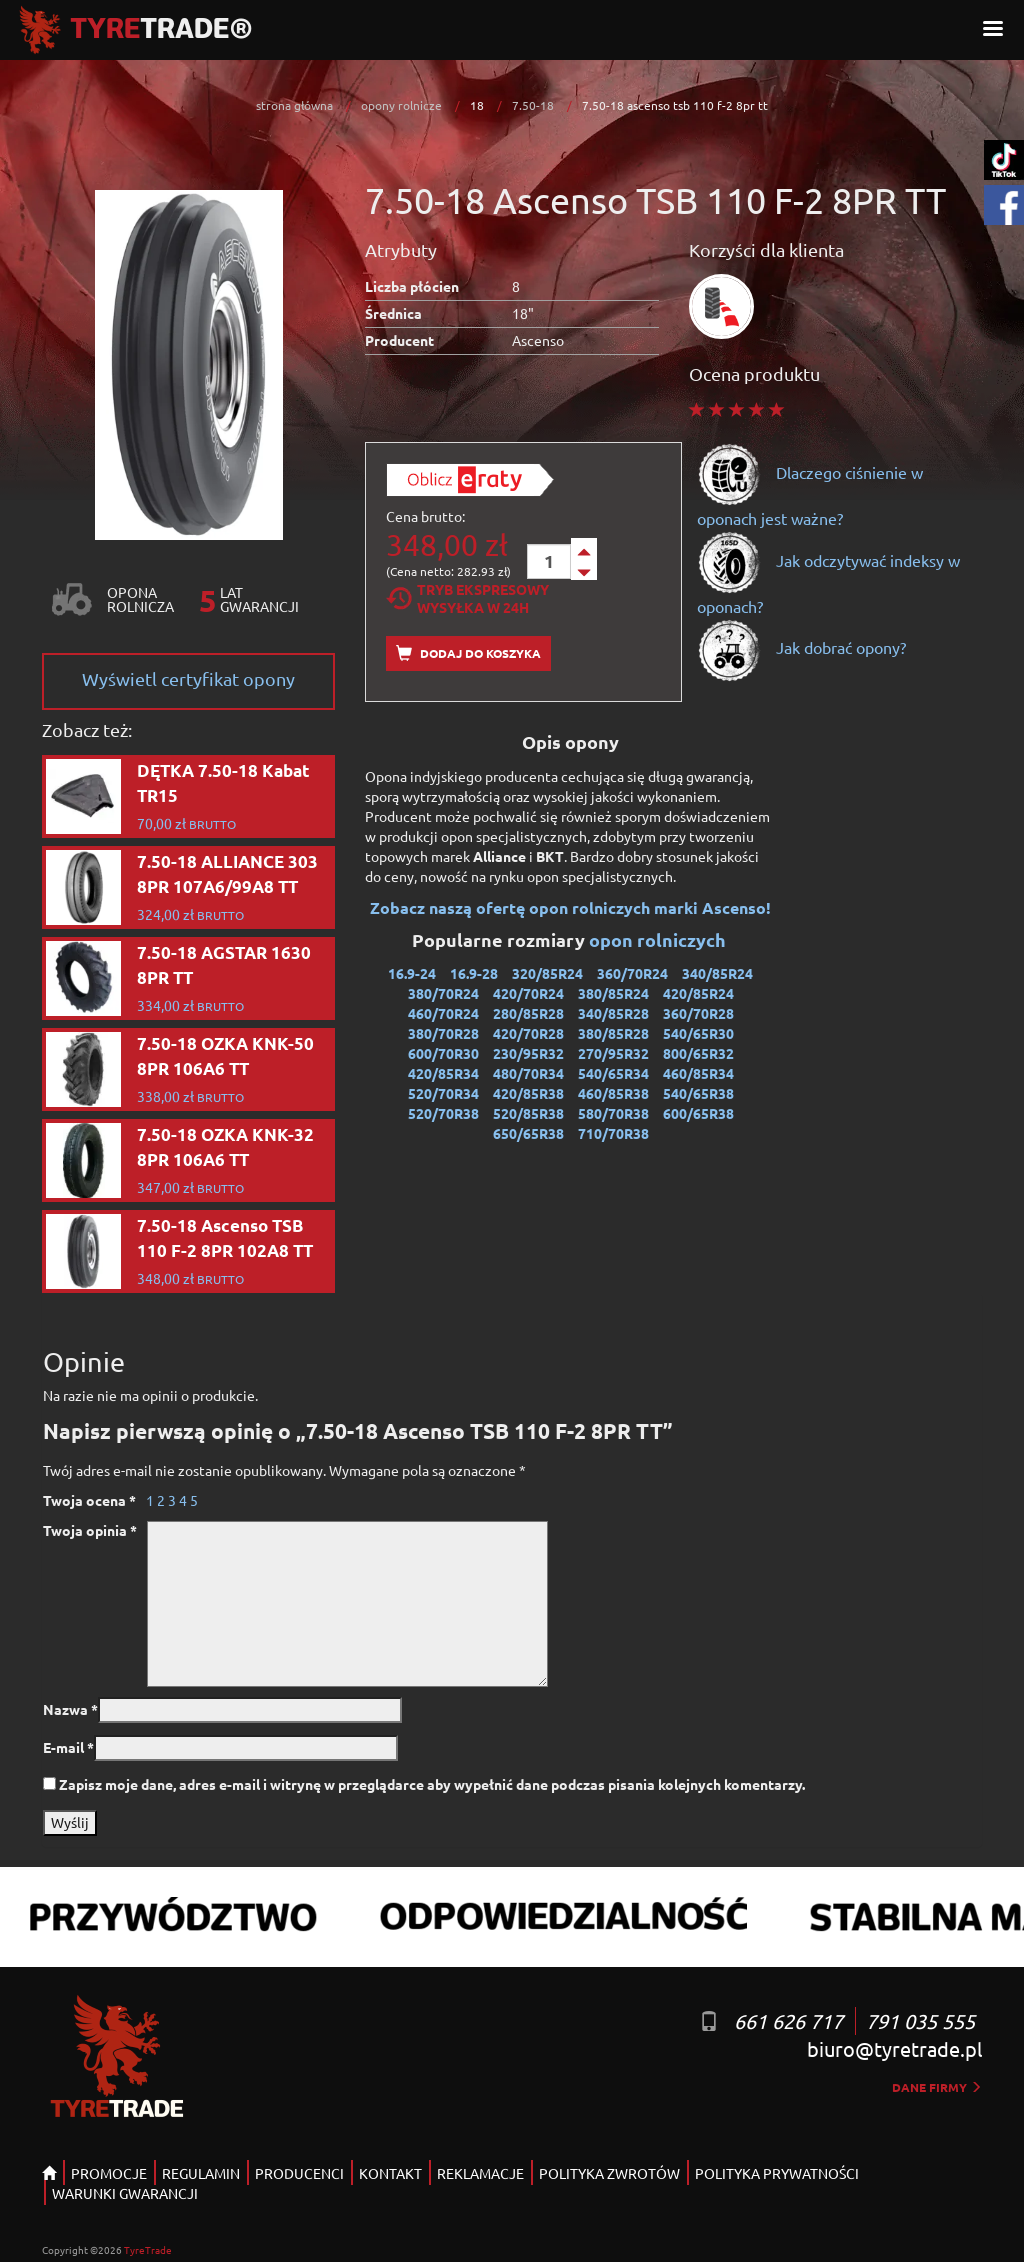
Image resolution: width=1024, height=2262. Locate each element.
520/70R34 (443, 1093)
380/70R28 (443, 1033)
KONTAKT (390, 2173)
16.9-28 (474, 973)
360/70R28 (698, 1013)
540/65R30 (698, 1033)
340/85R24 (717, 973)
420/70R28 (528, 1033)
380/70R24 (443, 993)
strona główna (294, 105)
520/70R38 (443, 1113)
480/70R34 (528, 1073)
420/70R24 (528, 993)
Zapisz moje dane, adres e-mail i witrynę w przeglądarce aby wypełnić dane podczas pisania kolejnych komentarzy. (432, 1784)
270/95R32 (613, 1053)
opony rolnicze (401, 105)
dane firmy (937, 2087)
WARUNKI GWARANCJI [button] (125, 2193)
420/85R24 (698, 993)
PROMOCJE (109, 2173)
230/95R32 (528, 1053)
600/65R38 (698, 1113)
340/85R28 (613, 1013)
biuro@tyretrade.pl (894, 2048)
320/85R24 (547, 973)
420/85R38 (528, 1093)
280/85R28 (528, 1013)
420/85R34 (443, 1073)
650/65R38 (528, 1133)
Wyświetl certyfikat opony (188, 678)
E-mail (68, 1747)
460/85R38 (613, 1093)
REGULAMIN (201, 2173)
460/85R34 (698, 1073)
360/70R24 (632, 973)
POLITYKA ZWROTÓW (609, 2173)
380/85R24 (613, 993)
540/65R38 (698, 1093)
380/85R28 (613, 1033)
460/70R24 (443, 1013)
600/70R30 (443, 1053)
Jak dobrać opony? (801, 647)
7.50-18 (533, 105)
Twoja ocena (89, 1500)
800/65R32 (698, 1053)
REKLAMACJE (480, 2173)
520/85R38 (528, 1113)
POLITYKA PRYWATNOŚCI (777, 2173)
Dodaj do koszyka (468, 653)
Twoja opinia (90, 1530)
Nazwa (70, 1709)
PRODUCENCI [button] (299, 2173)
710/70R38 (613, 1133)
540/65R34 (613, 1073)
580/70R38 (613, 1113)
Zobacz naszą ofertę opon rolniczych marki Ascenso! (570, 907)
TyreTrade (148, 2249)
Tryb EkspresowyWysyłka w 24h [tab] (467, 598)
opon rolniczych (659, 939)
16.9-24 (412, 973)
